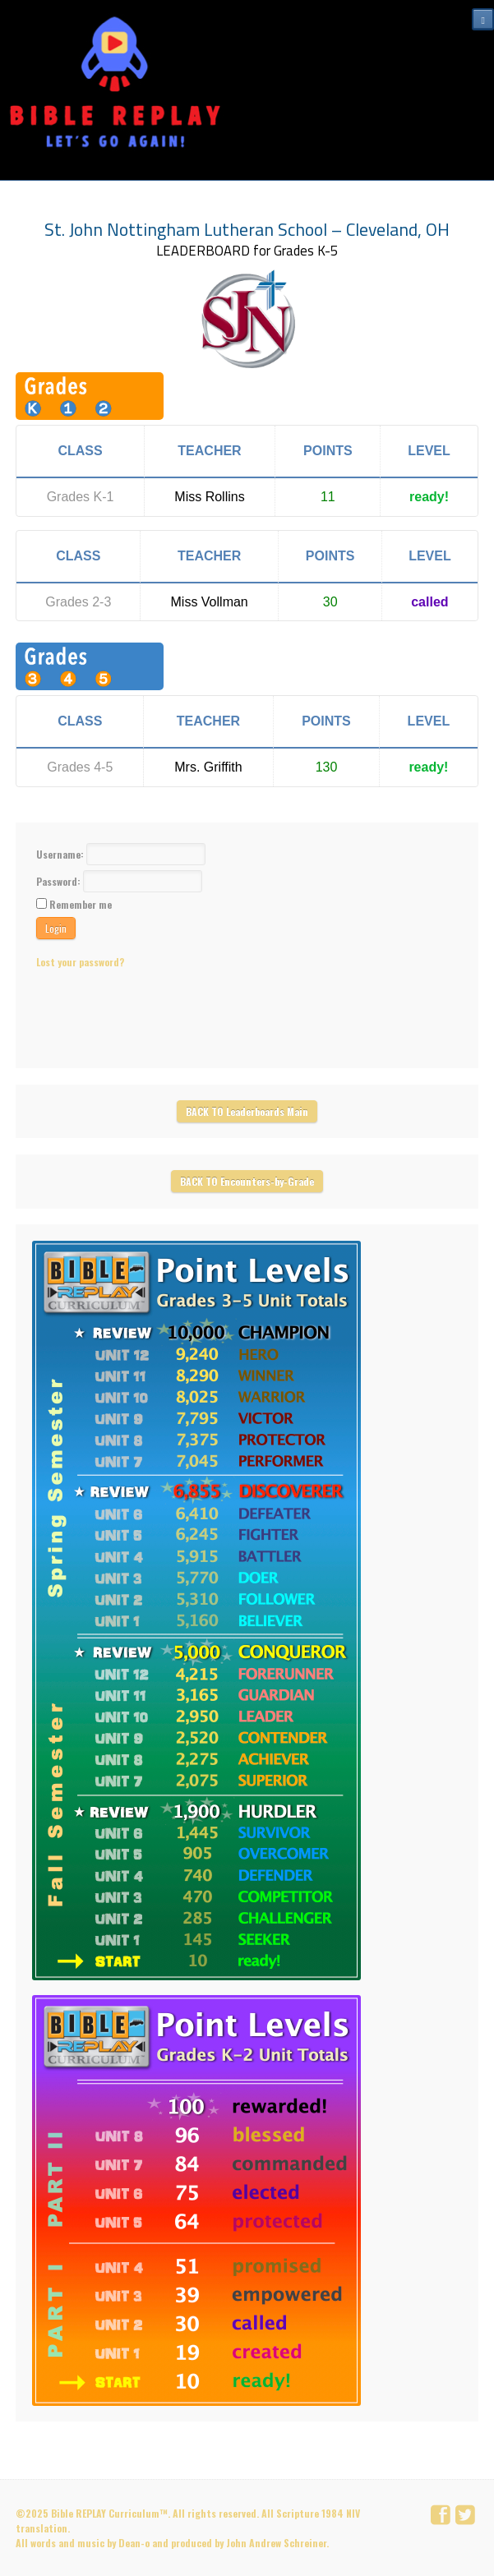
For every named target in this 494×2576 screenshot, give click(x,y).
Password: (59, 881)
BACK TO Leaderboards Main (247, 1111)
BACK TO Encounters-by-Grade (247, 1181)
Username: (61, 854)
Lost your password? (80, 962)
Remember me (80, 904)
